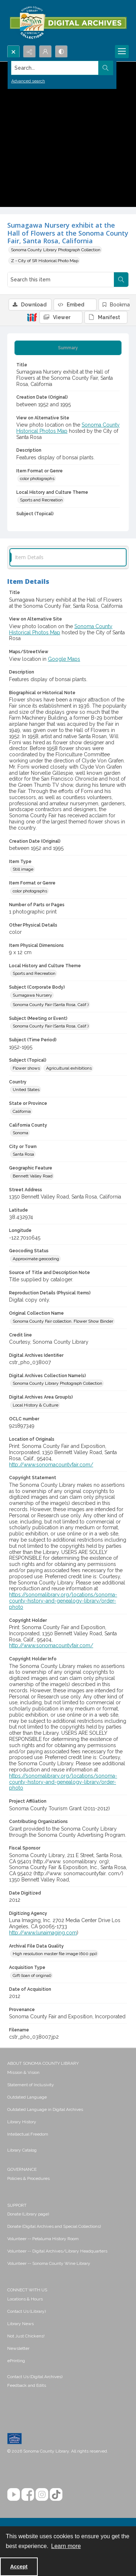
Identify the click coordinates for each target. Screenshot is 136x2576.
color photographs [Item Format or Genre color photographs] (37, 478)
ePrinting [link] (16, 2360)
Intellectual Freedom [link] (27, 2134)
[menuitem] (68, 2072)
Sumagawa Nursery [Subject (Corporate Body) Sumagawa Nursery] (32, 995)
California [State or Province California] (22, 1111)
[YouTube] (13, 2494)
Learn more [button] (66, 2546)
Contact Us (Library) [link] (26, 2311)
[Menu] (122, 51)
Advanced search (28, 81)
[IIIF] (32, 317)
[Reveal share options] (29, 51)
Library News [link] (20, 2323)
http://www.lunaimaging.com (43, 1933)
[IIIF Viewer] (61, 317)
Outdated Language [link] (27, 2097)
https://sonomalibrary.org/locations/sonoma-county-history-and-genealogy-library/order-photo (63, 1601)
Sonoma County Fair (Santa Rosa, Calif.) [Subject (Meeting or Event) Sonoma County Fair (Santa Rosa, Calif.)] (50, 1026)
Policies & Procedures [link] (28, 2178)
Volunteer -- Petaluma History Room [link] (43, 2238)
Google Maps (64, 659)
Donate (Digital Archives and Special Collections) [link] (54, 2226)
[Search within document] (121, 279)
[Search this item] (61, 279)
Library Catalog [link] (22, 2150)
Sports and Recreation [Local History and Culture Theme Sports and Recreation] (41, 499)
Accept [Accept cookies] (19, 2566)
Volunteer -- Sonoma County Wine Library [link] (48, 2263)
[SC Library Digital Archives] (68, 23)
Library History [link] (21, 2121)
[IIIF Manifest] (106, 317)
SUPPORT (16, 2205)
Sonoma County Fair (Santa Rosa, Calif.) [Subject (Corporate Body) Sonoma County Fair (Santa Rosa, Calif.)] (50, 1004)
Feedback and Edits (26, 2385)
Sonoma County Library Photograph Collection (55, 249)
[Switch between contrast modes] (61, 51)
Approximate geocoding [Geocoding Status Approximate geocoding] (36, 1258)
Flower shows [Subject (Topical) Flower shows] (26, 1068)
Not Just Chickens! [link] (26, 2336)
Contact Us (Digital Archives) (34, 2376)
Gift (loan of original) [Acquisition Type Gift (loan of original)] (32, 1975)
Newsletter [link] (18, 2348)
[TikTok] (56, 2494)
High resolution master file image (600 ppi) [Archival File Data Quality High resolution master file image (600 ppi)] (55, 1953)
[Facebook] (27, 2494)
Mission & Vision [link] (23, 2072)
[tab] (68, 348)
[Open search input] (13, 51)
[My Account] (45, 51)
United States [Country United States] (26, 1089)
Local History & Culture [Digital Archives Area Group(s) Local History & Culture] (35, 1405)
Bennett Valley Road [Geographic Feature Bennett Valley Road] (33, 1176)
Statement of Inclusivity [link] (30, 2084)
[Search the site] (55, 68)
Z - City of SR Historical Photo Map (44, 260)
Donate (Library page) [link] (28, 2214)
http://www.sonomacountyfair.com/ (51, 1465)
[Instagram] (42, 2494)
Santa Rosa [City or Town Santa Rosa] (23, 1154)
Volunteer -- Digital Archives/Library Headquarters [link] (57, 2251)
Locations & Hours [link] (25, 2299)
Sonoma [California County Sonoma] (20, 1132)
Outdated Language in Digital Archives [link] (45, 2109)
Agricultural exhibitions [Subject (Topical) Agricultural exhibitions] (69, 1068)
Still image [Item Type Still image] (23, 869)
